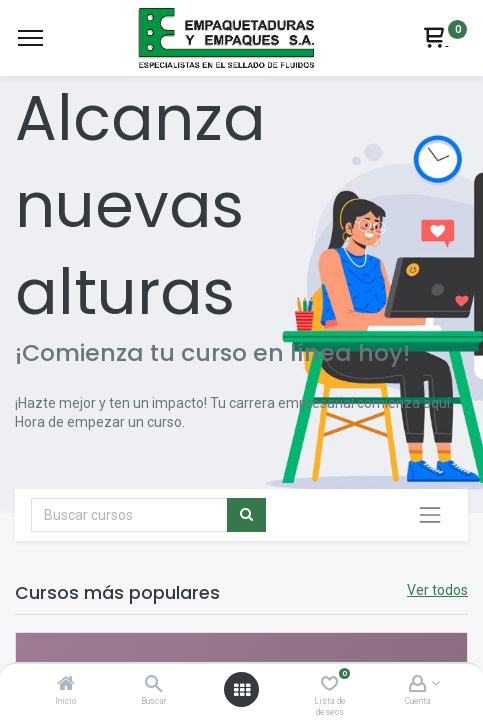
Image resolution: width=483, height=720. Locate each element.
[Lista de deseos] (329, 685)
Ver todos (437, 590)
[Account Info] (417, 685)
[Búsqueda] (246, 515)
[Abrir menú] (242, 690)
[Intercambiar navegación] (430, 515)
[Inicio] (66, 685)
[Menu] (30, 38)
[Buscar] (153, 685)
